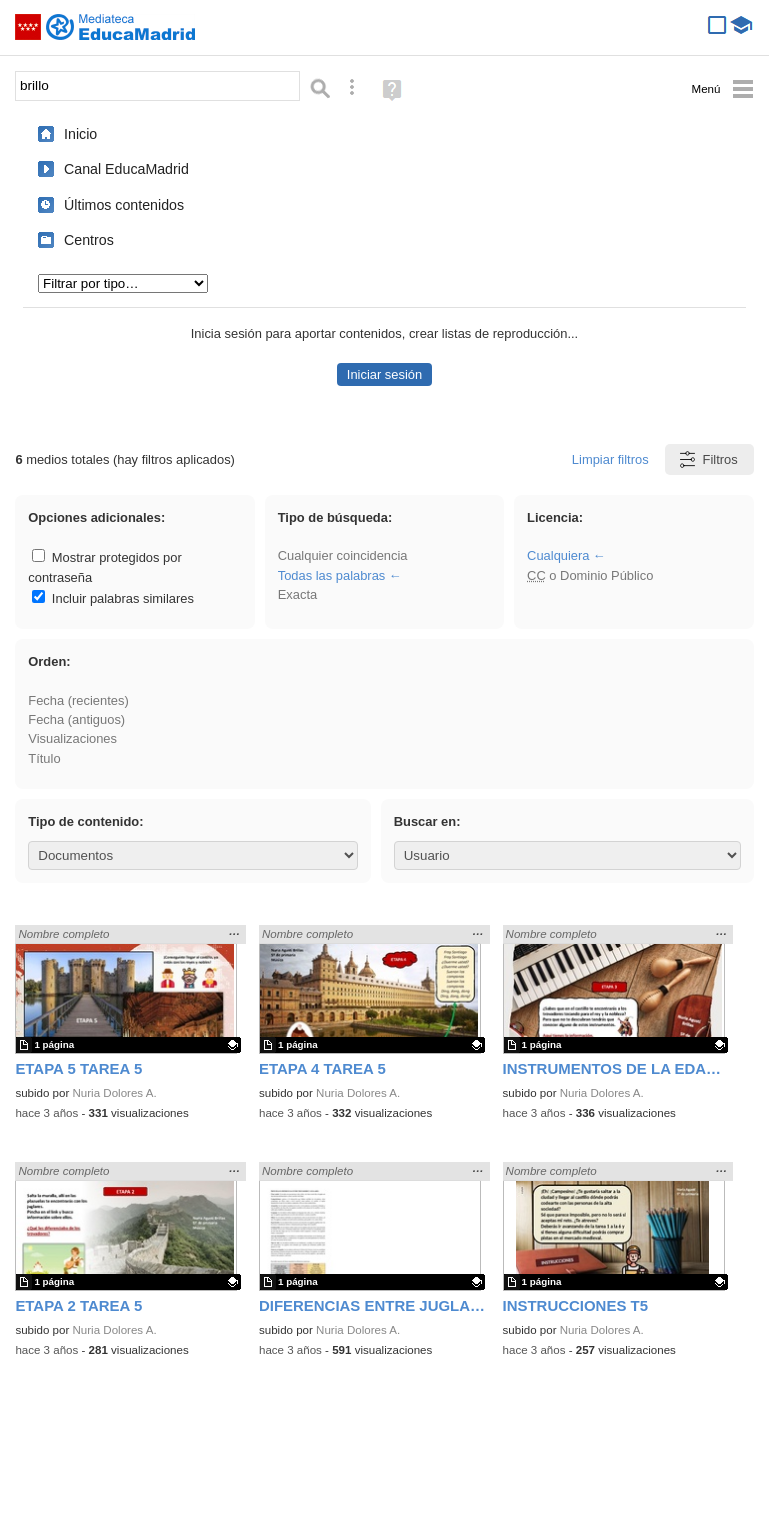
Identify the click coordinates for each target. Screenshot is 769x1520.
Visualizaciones (72, 738)
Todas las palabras (332, 575)
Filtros (707, 459)
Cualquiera (558, 555)
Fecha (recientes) (78, 700)
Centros (89, 240)
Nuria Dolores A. (115, 1093)
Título (44, 758)
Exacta (297, 594)
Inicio (80, 134)
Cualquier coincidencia (343, 555)
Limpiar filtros (610, 459)
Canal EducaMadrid (126, 169)
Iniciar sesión (384, 374)
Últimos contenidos (124, 205)
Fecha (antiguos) (76, 719)
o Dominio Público (590, 575)
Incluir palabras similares (113, 598)
